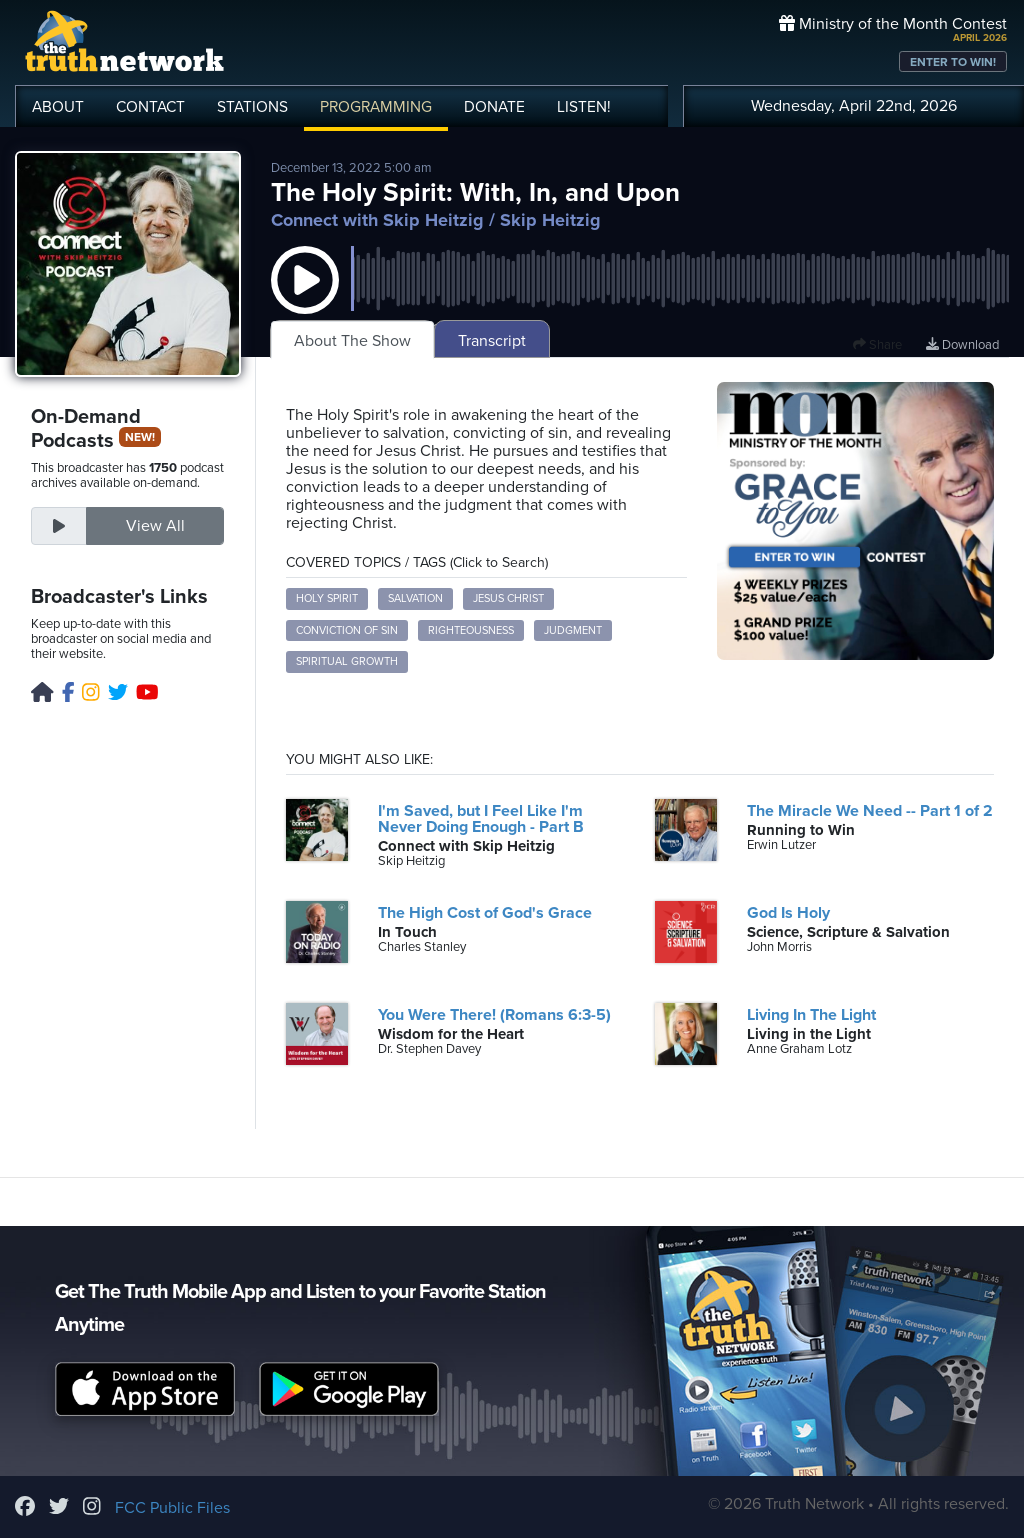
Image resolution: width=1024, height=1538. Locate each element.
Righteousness (471, 630)
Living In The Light (811, 1015)
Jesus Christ (508, 598)
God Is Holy (788, 913)
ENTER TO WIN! (953, 62)
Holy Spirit (327, 598)
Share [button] (877, 345)
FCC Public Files (172, 1508)
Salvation (415, 598)
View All (155, 526)
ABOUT (58, 107)
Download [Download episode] (962, 345)
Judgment (573, 630)
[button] (305, 300)
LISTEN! (584, 107)
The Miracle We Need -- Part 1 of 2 (870, 811)
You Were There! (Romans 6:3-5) (494, 1015)
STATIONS (252, 107)
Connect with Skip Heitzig (377, 220)
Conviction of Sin (347, 630)
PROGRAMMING (376, 107)
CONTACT (150, 107)
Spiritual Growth (347, 661)
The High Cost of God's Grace (485, 913)
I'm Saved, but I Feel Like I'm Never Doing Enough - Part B (481, 819)
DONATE (494, 107)
